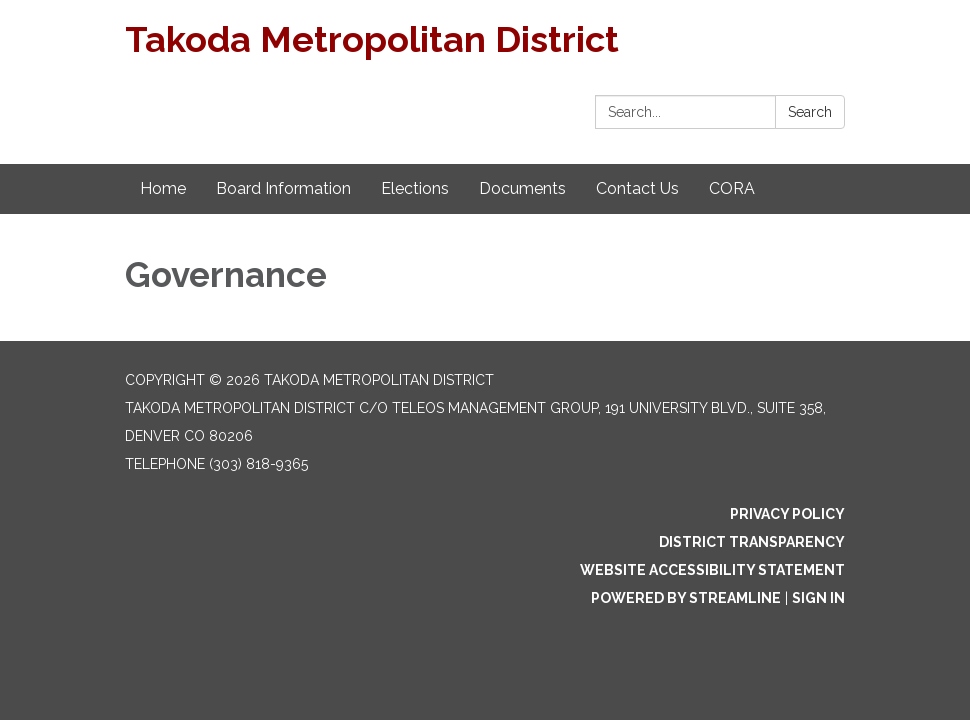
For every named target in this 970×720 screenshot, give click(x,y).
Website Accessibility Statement (712, 570)
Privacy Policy (787, 514)
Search (810, 112)
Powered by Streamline (686, 598)
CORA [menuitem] (732, 188)
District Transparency (752, 542)
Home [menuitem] (163, 188)
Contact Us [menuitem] (637, 188)
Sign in (818, 598)
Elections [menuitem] (415, 188)
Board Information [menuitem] (283, 188)
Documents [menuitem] (522, 188)
